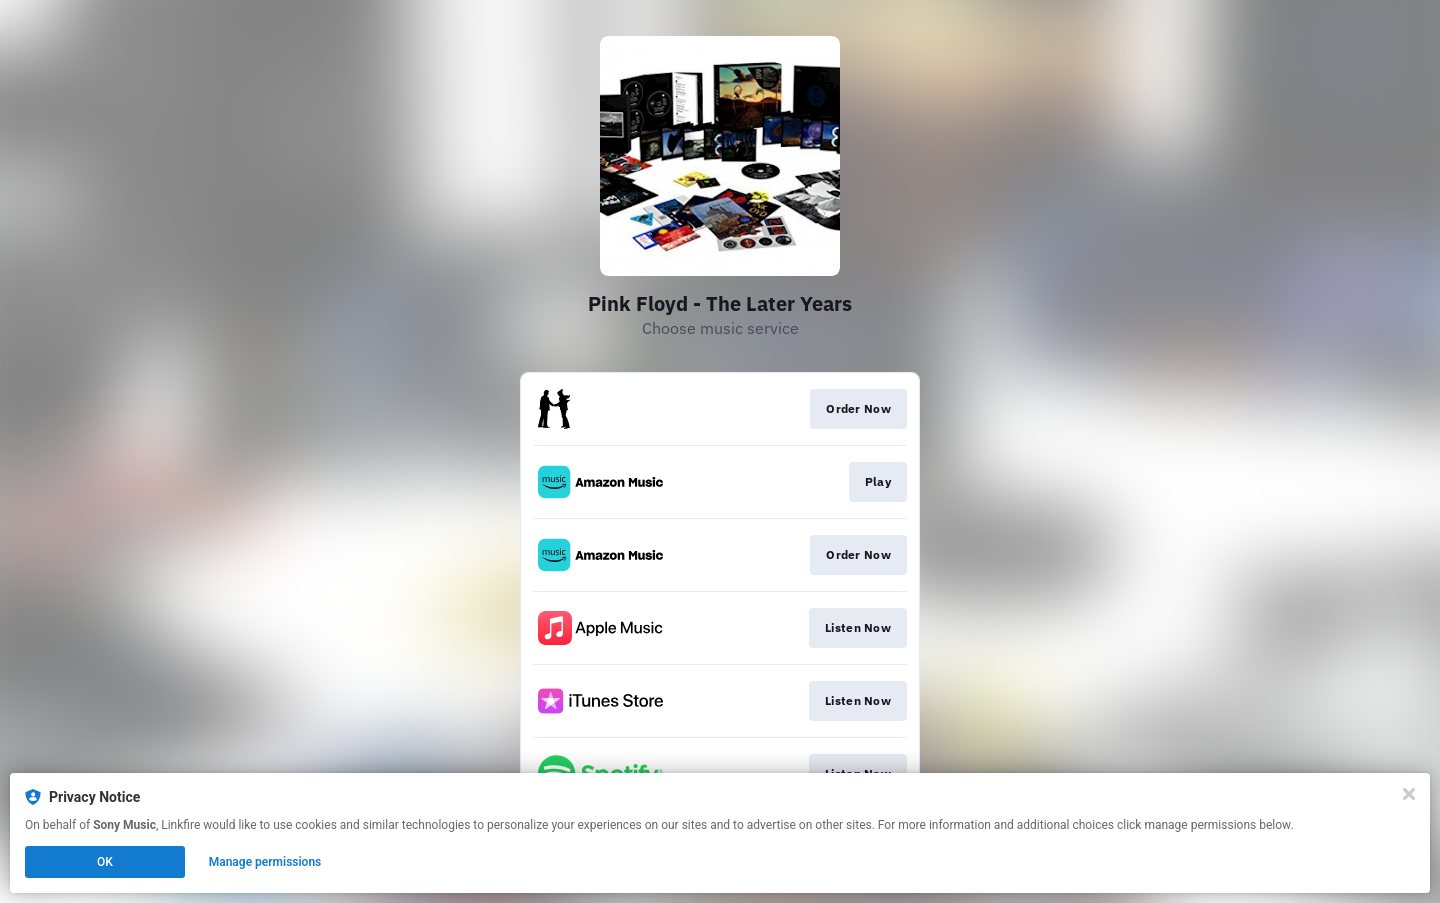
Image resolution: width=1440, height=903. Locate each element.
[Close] (1409, 794)
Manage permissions (265, 862)
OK (105, 862)
